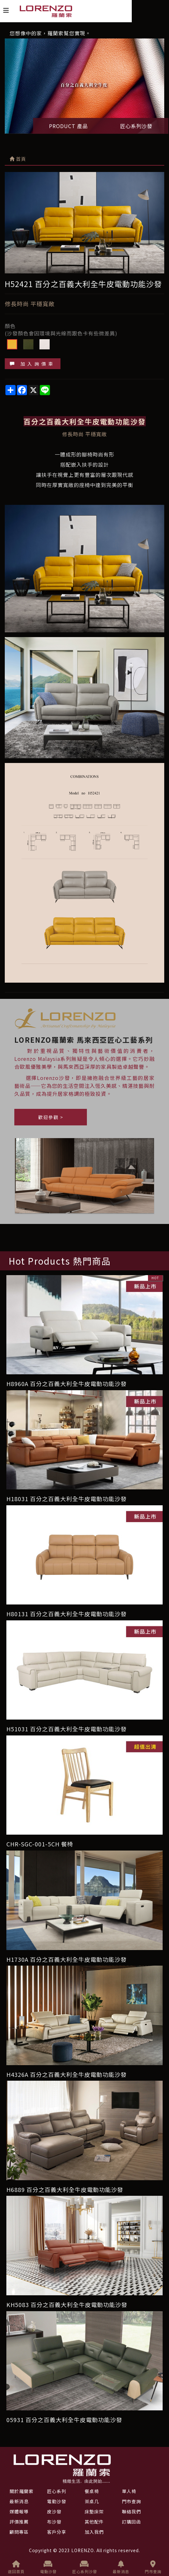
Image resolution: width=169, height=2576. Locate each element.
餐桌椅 (92, 2491)
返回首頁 (16, 2567)
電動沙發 (48, 2567)
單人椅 (129, 2491)
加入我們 (94, 2532)
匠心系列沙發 (136, 126)
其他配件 (94, 2521)
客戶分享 (56, 2532)
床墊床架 (94, 2511)
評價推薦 (19, 2521)
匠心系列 (56, 2491)
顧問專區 (19, 2532)
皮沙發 (54, 2511)
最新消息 (121, 2567)
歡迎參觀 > (50, 1117)
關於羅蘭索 (21, 2491)
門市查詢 (153, 2567)
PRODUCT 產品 (68, 126)
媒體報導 (19, 2511)
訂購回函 (131, 2521)
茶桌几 (92, 2501)
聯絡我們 (131, 2511)
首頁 (18, 158)
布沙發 (54, 2521)
